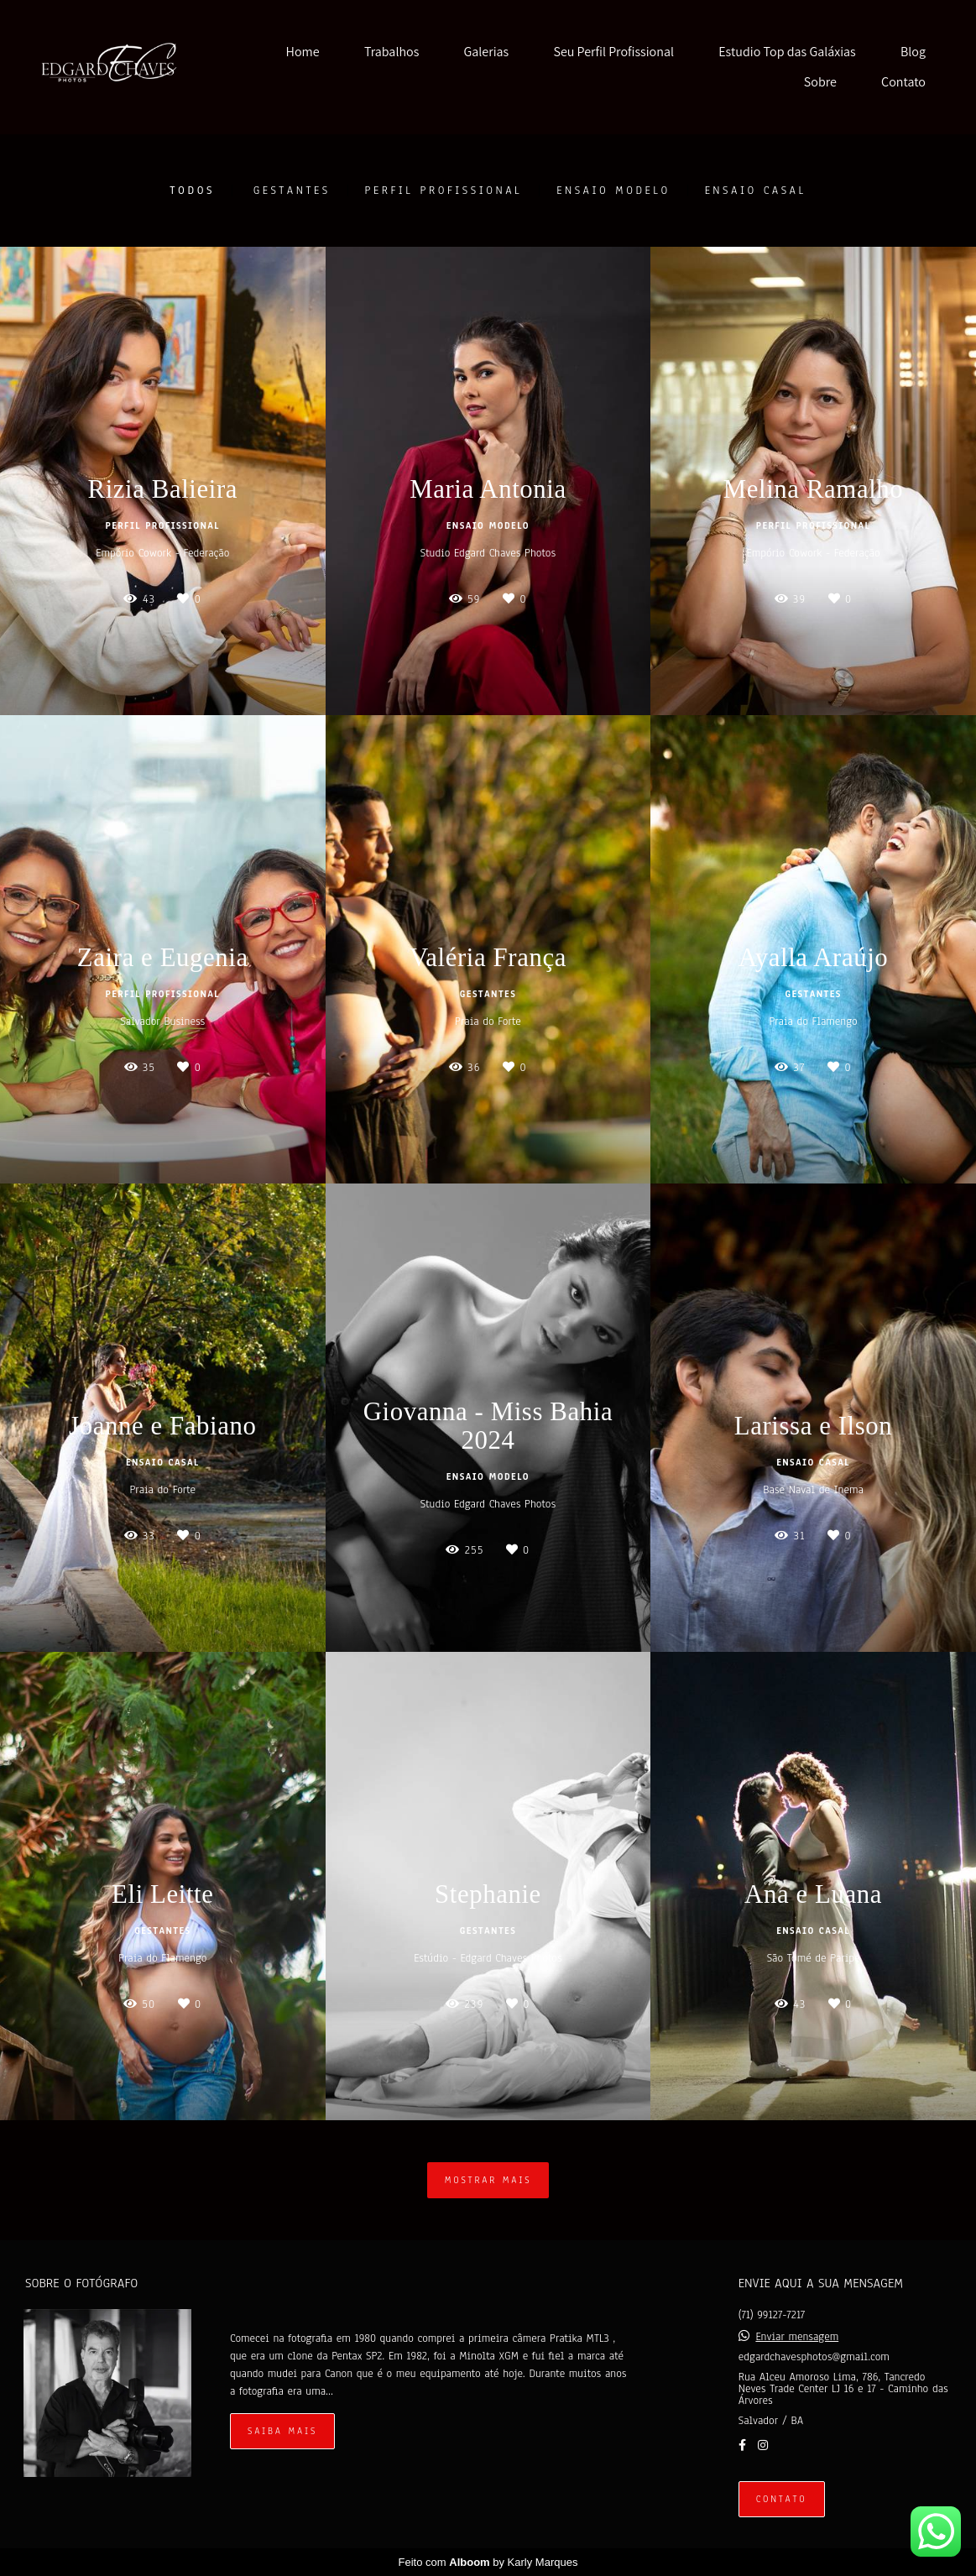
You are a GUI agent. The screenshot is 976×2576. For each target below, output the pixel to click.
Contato (903, 82)
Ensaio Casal (755, 190)
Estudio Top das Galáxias (787, 51)
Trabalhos (391, 51)
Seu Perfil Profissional (613, 51)
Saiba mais (282, 2431)
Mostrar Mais (488, 2180)
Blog (913, 51)
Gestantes (292, 190)
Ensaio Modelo (613, 190)
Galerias (486, 51)
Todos (192, 190)
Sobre (820, 82)
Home (303, 51)
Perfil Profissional (444, 190)
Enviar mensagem (796, 2337)
